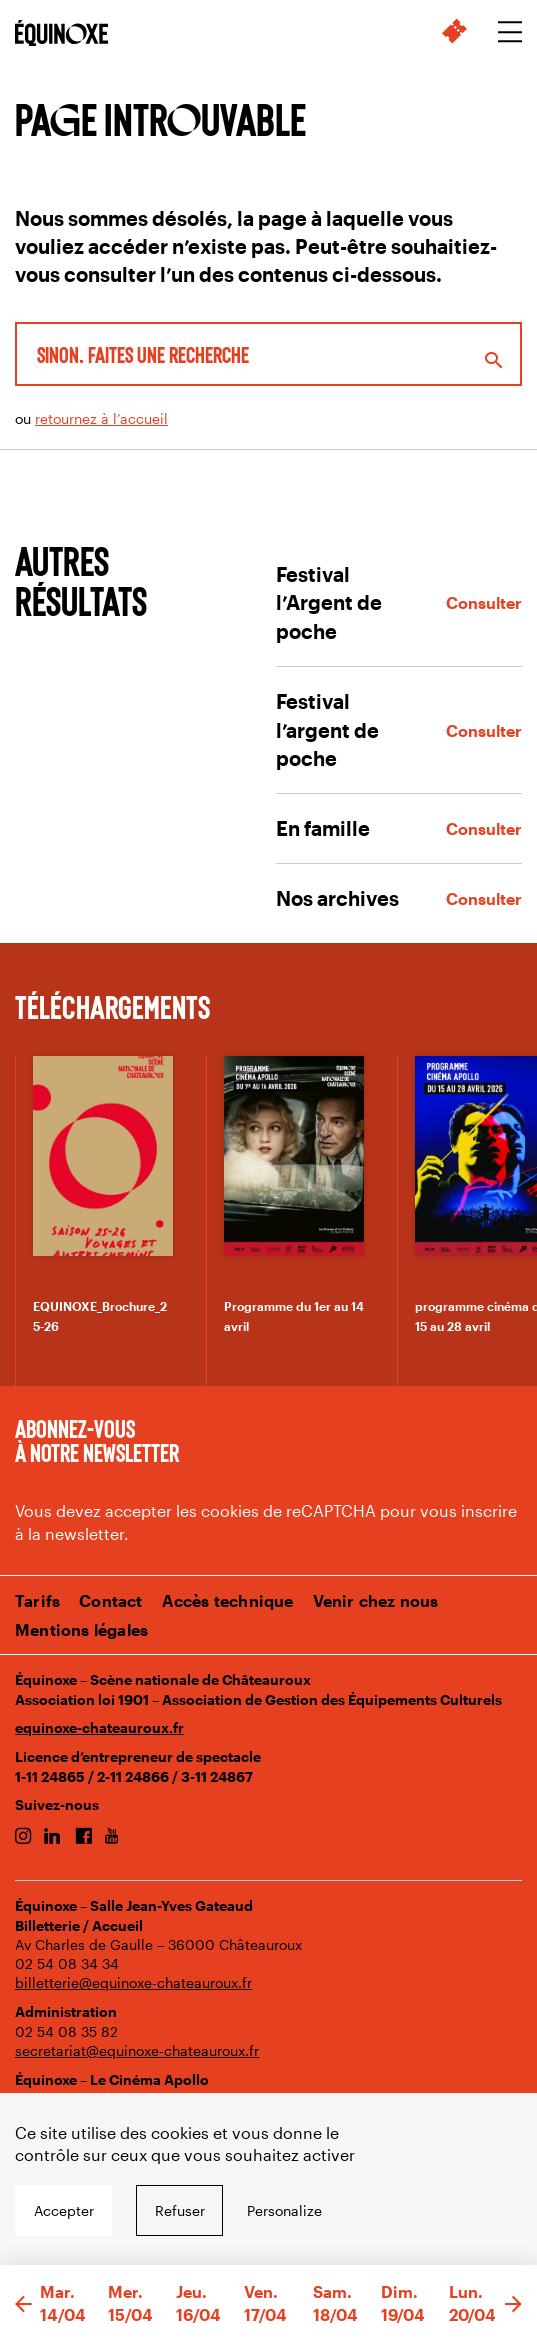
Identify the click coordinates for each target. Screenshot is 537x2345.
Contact (110, 1600)
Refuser (180, 2210)
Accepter (64, 2210)
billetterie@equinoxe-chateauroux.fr (133, 1982)
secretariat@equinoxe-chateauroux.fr (137, 2050)
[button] (23, 2305)
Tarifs (37, 1600)
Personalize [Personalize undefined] (284, 2210)
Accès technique (228, 1600)
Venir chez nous (376, 1600)
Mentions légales (81, 1629)
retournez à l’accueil (101, 418)
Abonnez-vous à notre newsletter (97, 1440)
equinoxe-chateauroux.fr (99, 1727)
